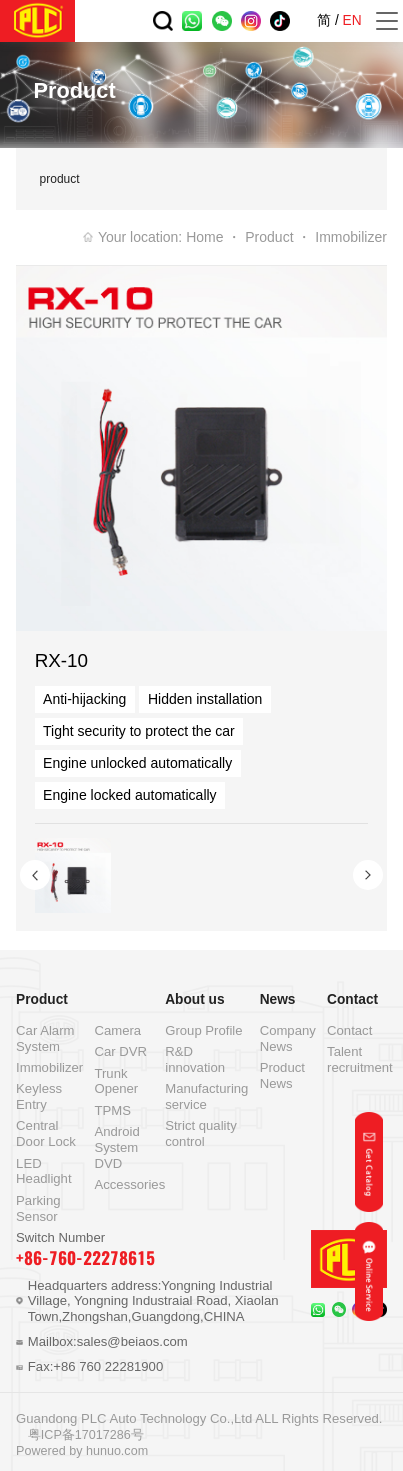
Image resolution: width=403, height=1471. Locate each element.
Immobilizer (351, 237)
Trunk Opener (116, 1081)
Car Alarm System (45, 1038)
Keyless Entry (39, 1096)
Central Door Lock (46, 1133)
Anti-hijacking (84, 699)
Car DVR (120, 1051)
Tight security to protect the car (139, 731)
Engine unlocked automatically (137, 763)
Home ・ (213, 237)
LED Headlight (43, 1171)
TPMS (112, 1110)
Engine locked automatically (130, 795)
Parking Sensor (38, 1208)
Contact (349, 1030)
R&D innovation (195, 1059)
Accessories (129, 1184)
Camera (117, 1030)
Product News (282, 1075)
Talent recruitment (360, 1059)
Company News (288, 1038)
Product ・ (278, 237)
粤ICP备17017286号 (86, 1435)
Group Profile (203, 1030)
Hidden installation (205, 699)
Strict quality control (200, 1133)
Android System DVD (116, 1147)
